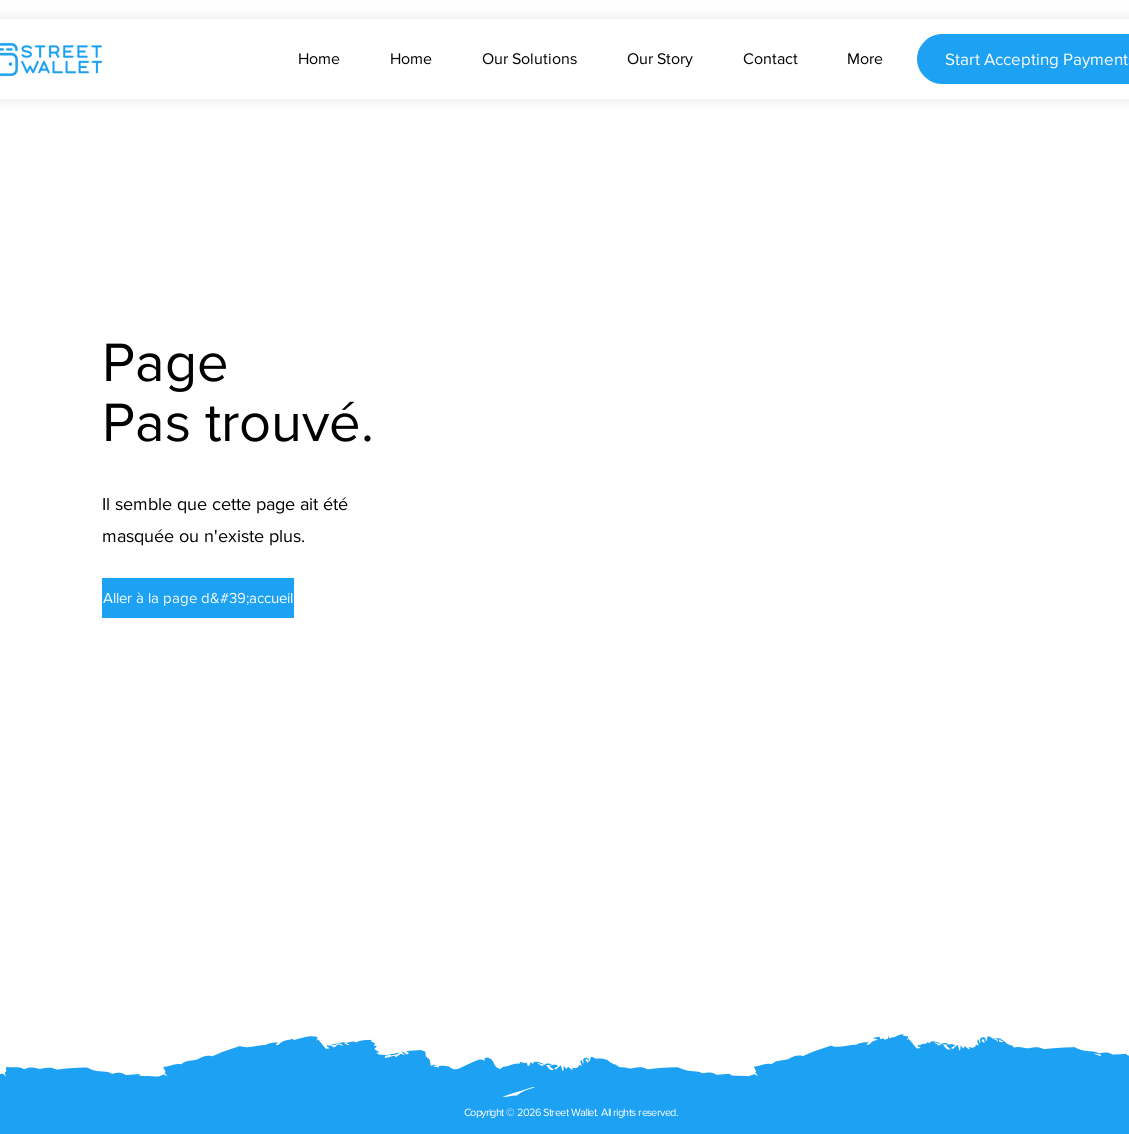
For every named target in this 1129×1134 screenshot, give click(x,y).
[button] (187, 598)
